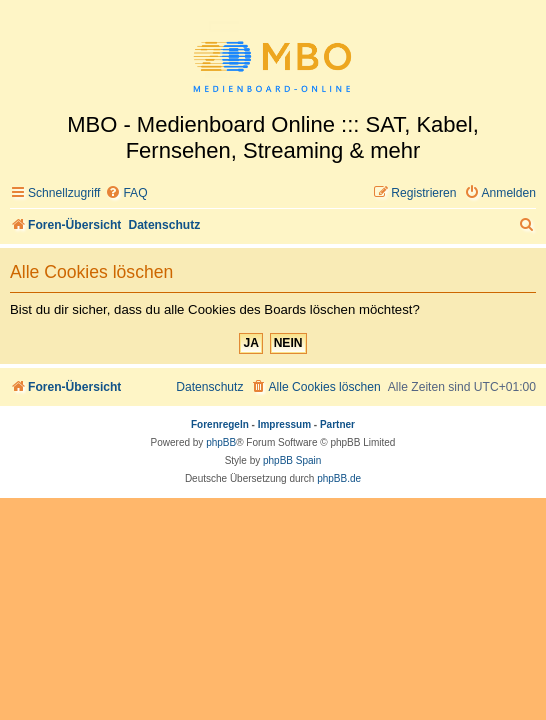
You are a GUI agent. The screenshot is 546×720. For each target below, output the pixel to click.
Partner (337, 424)
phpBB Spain (292, 460)
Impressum (284, 424)
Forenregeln (220, 424)
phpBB (221, 442)
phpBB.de (339, 478)
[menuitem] (126, 193)
